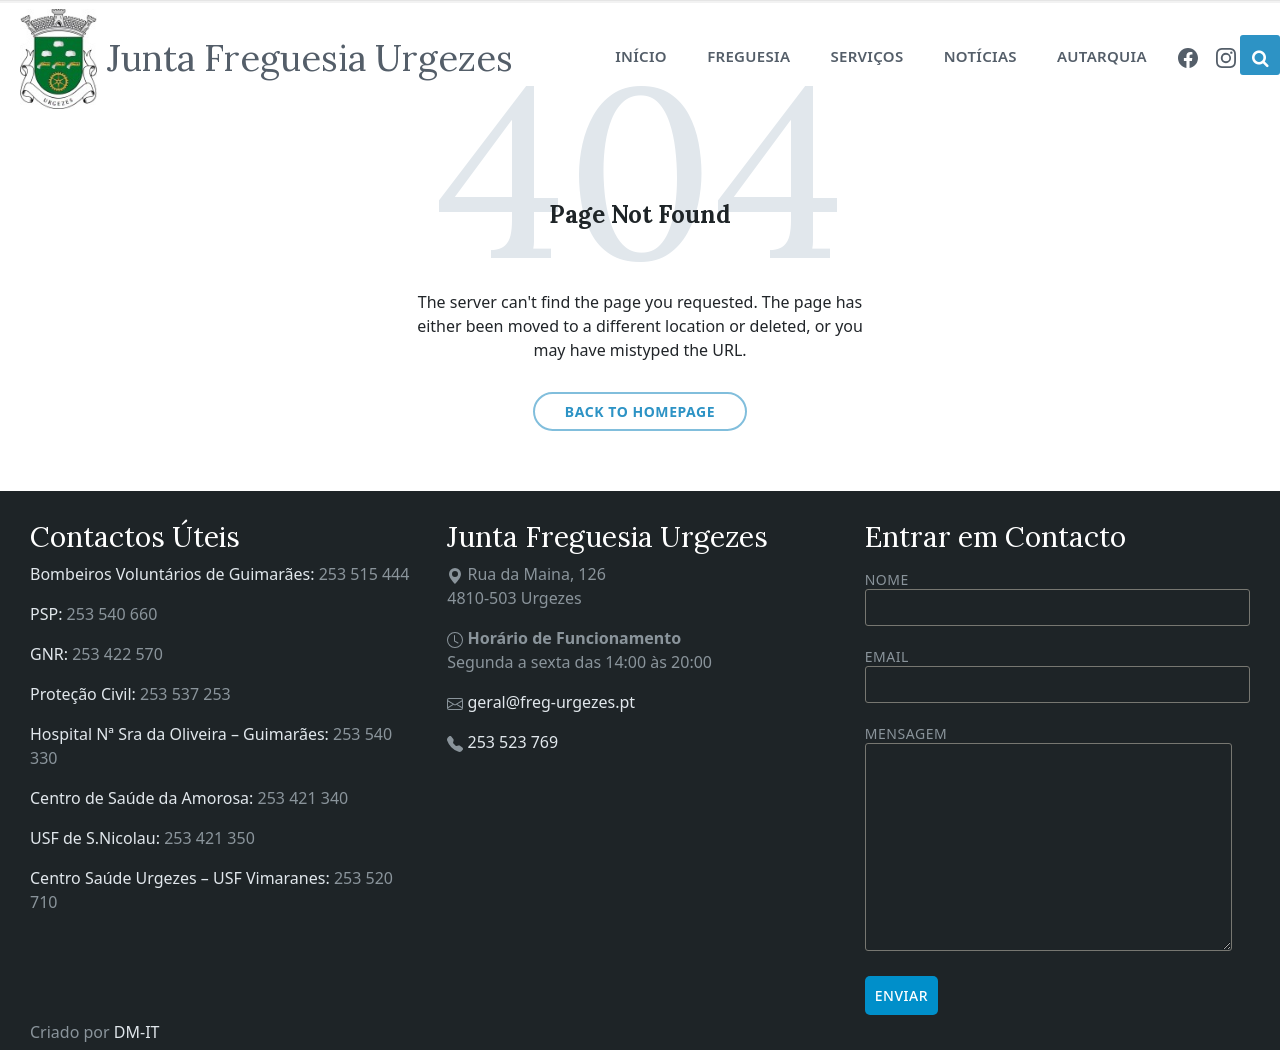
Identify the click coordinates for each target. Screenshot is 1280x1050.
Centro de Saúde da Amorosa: (144, 798)
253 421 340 (303, 798)
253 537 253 (185, 694)
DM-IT (137, 1032)
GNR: (51, 654)
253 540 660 (112, 614)
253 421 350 (209, 838)
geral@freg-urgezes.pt (551, 702)
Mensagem (1048, 839)
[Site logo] (266, 59)
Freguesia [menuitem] (748, 56)
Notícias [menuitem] (980, 56)
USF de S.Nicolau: (97, 838)
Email (1057, 670)
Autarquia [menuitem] (1102, 56)
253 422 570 (117, 654)
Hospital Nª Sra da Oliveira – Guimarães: (181, 734)
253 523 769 (512, 742)
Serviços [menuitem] (866, 56)
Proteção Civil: (85, 694)
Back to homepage (640, 411)
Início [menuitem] (641, 56)
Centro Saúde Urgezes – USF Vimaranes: (182, 878)
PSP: (48, 614)
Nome (1057, 598)
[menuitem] (1188, 56)
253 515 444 (364, 574)
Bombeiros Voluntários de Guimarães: (174, 574)
